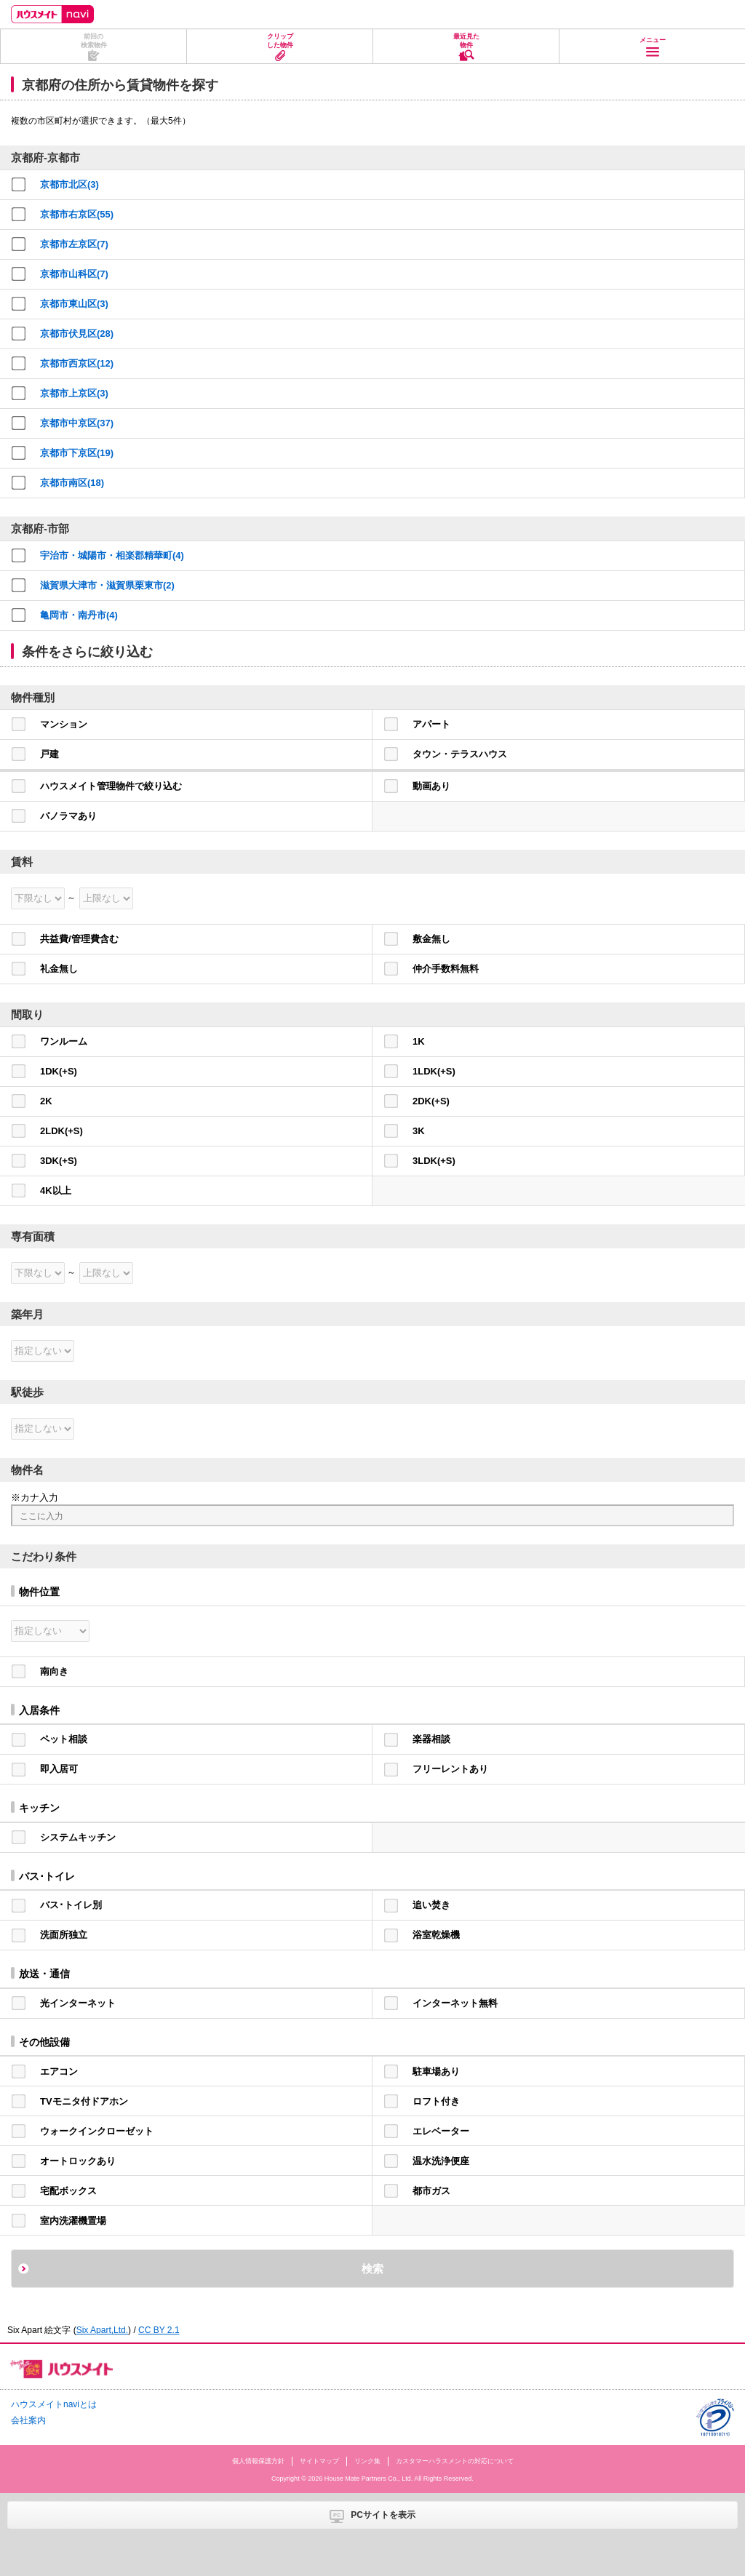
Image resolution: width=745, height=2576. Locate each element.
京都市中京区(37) (76, 423)
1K (419, 1041)
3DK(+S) (58, 1160)
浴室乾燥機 (436, 1934)
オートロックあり (78, 2161)
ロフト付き (436, 2101)
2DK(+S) (431, 1101)
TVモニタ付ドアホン (84, 2101)
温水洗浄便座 (441, 2161)
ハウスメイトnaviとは (54, 2404)
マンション (63, 724)
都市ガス (431, 2190)
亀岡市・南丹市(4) (79, 615)
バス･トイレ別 (71, 1904)
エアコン (59, 2071)
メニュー (653, 40)
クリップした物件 (280, 41)
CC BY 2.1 (158, 2330)
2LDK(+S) (61, 1130)
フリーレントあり (450, 1768)
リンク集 (367, 2461)
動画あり (431, 786)
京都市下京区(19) (76, 452)
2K (46, 1101)
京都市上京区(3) (74, 393)
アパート (431, 724)
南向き (54, 1671)
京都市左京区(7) (74, 244)
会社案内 (28, 2420)
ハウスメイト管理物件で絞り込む (111, 786)
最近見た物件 (466, 41)
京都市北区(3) (69, 184)
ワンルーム (63, 1041)
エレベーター (441, 2131)
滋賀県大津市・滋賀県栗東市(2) (107, 585)
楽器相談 (431, 1739)
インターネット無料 (455, 2003)
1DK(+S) (58, 1071)
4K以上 (55, 1190)
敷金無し (431, 938)
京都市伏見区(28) (76, 333)
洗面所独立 (63, 1934)
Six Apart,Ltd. (102, 2330)
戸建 (49, 754)
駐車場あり (436, 2071)
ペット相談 (63, 1739)
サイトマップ (319, 2461)
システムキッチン (78, 1837)
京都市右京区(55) (76, 214)
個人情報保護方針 (258, 2461)
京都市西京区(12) (76, 363)
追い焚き (431, 1904)
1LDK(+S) (434, 1071)
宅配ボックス (68, 2190)
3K (419, 1130)
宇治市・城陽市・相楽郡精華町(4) (112, 555)
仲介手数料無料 (446, 968)
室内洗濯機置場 (73, 2220)
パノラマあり (68, 815)
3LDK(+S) (434, 1160)
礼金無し (59, 968)
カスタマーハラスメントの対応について (455, 2461)
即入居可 (59, 1768)
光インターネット (78, 2003)
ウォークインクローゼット (97, 2131)
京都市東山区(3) (74, 303)
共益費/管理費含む (79, 938)
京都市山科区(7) (74, 273)
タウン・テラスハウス (460, 754)
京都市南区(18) (72, 482)
